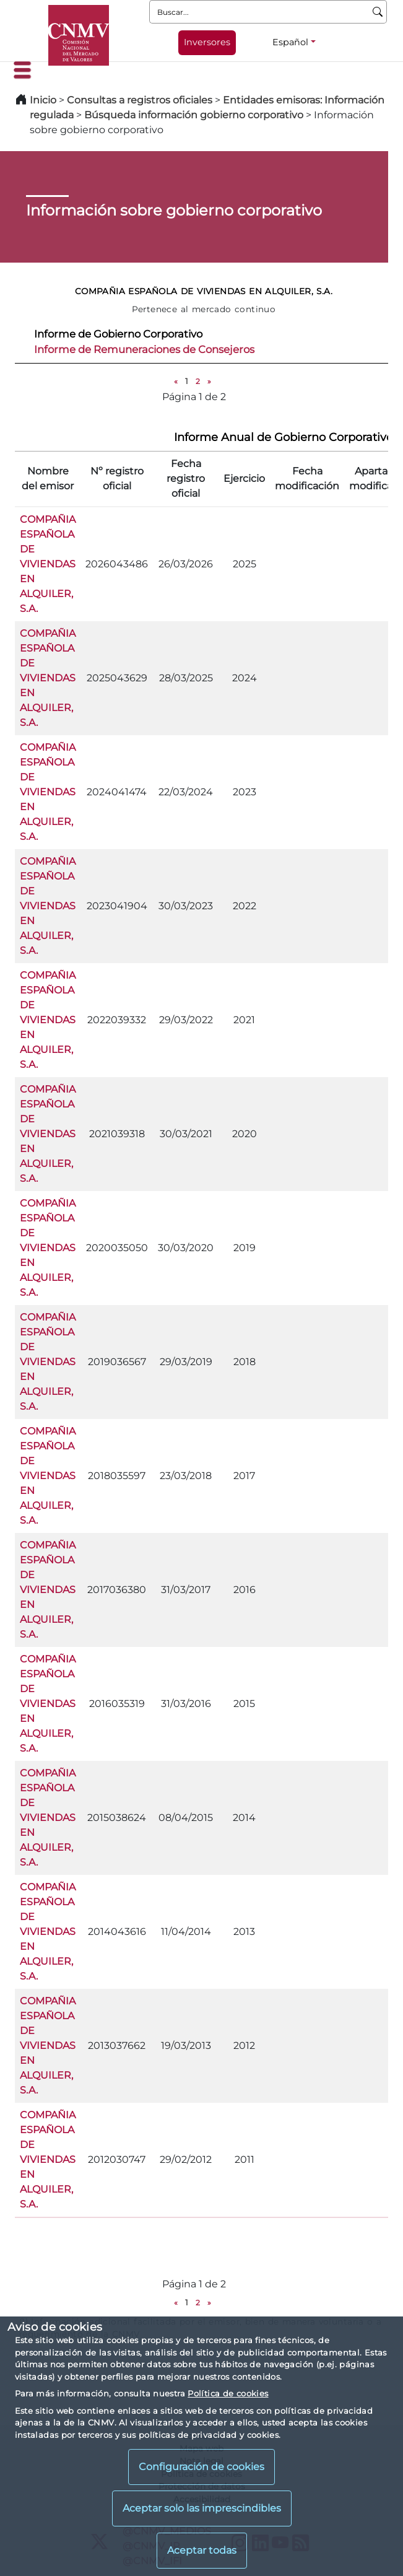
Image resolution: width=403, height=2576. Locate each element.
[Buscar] (378, 12)
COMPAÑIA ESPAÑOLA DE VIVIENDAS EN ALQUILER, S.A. (48, 563)
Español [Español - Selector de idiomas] (290, 42)
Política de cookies (228, 2393)
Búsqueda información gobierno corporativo (193, 115)
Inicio (43, 100)
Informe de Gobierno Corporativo (118, 334)
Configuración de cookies (201, 2467)
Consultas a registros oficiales (139, 100)
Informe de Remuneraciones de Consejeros (144, 349)
